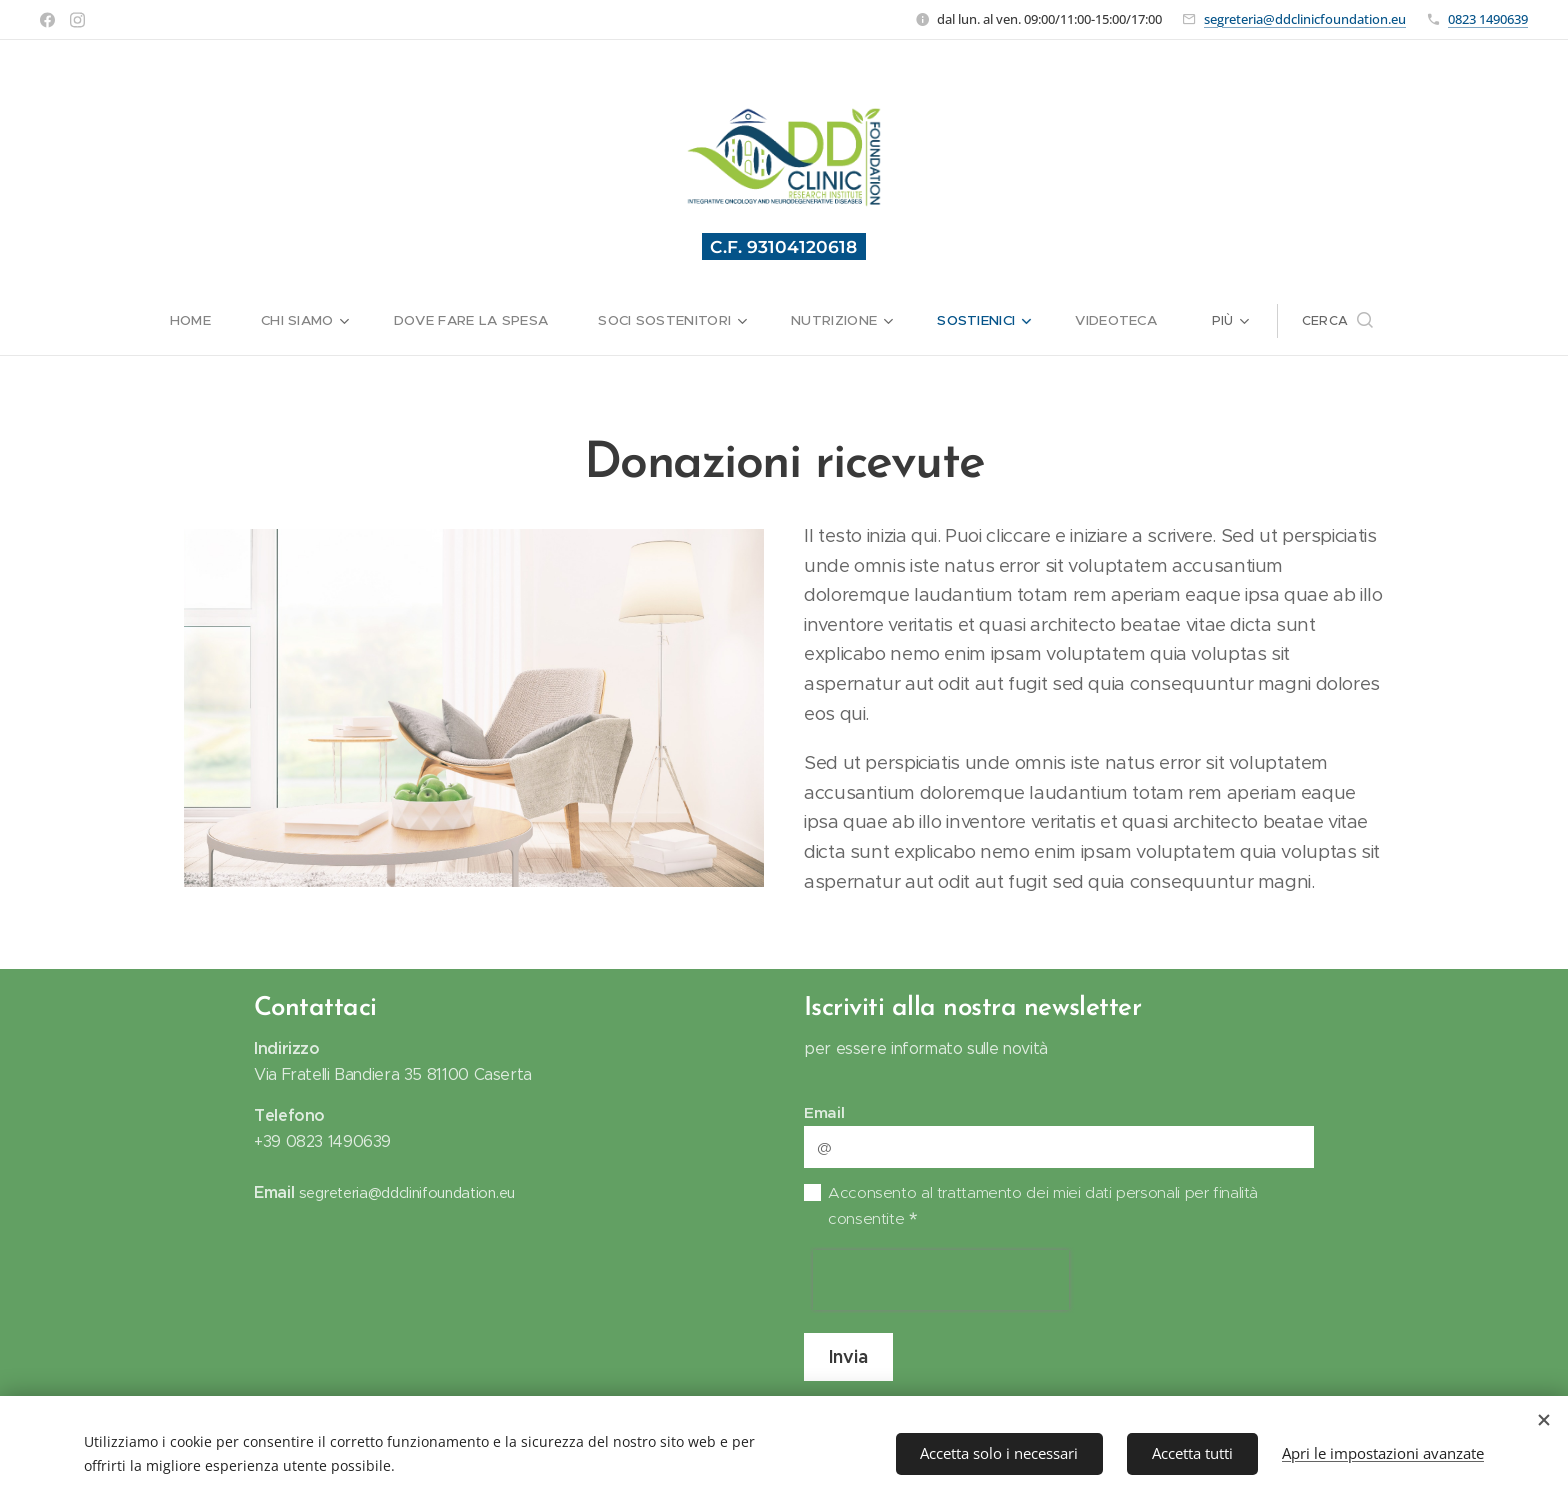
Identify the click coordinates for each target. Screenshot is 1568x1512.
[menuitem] (82, 321)
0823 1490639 (1488, 19)
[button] (1457, 321)
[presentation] (941, 1279)
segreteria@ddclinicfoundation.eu (1305, 19)
